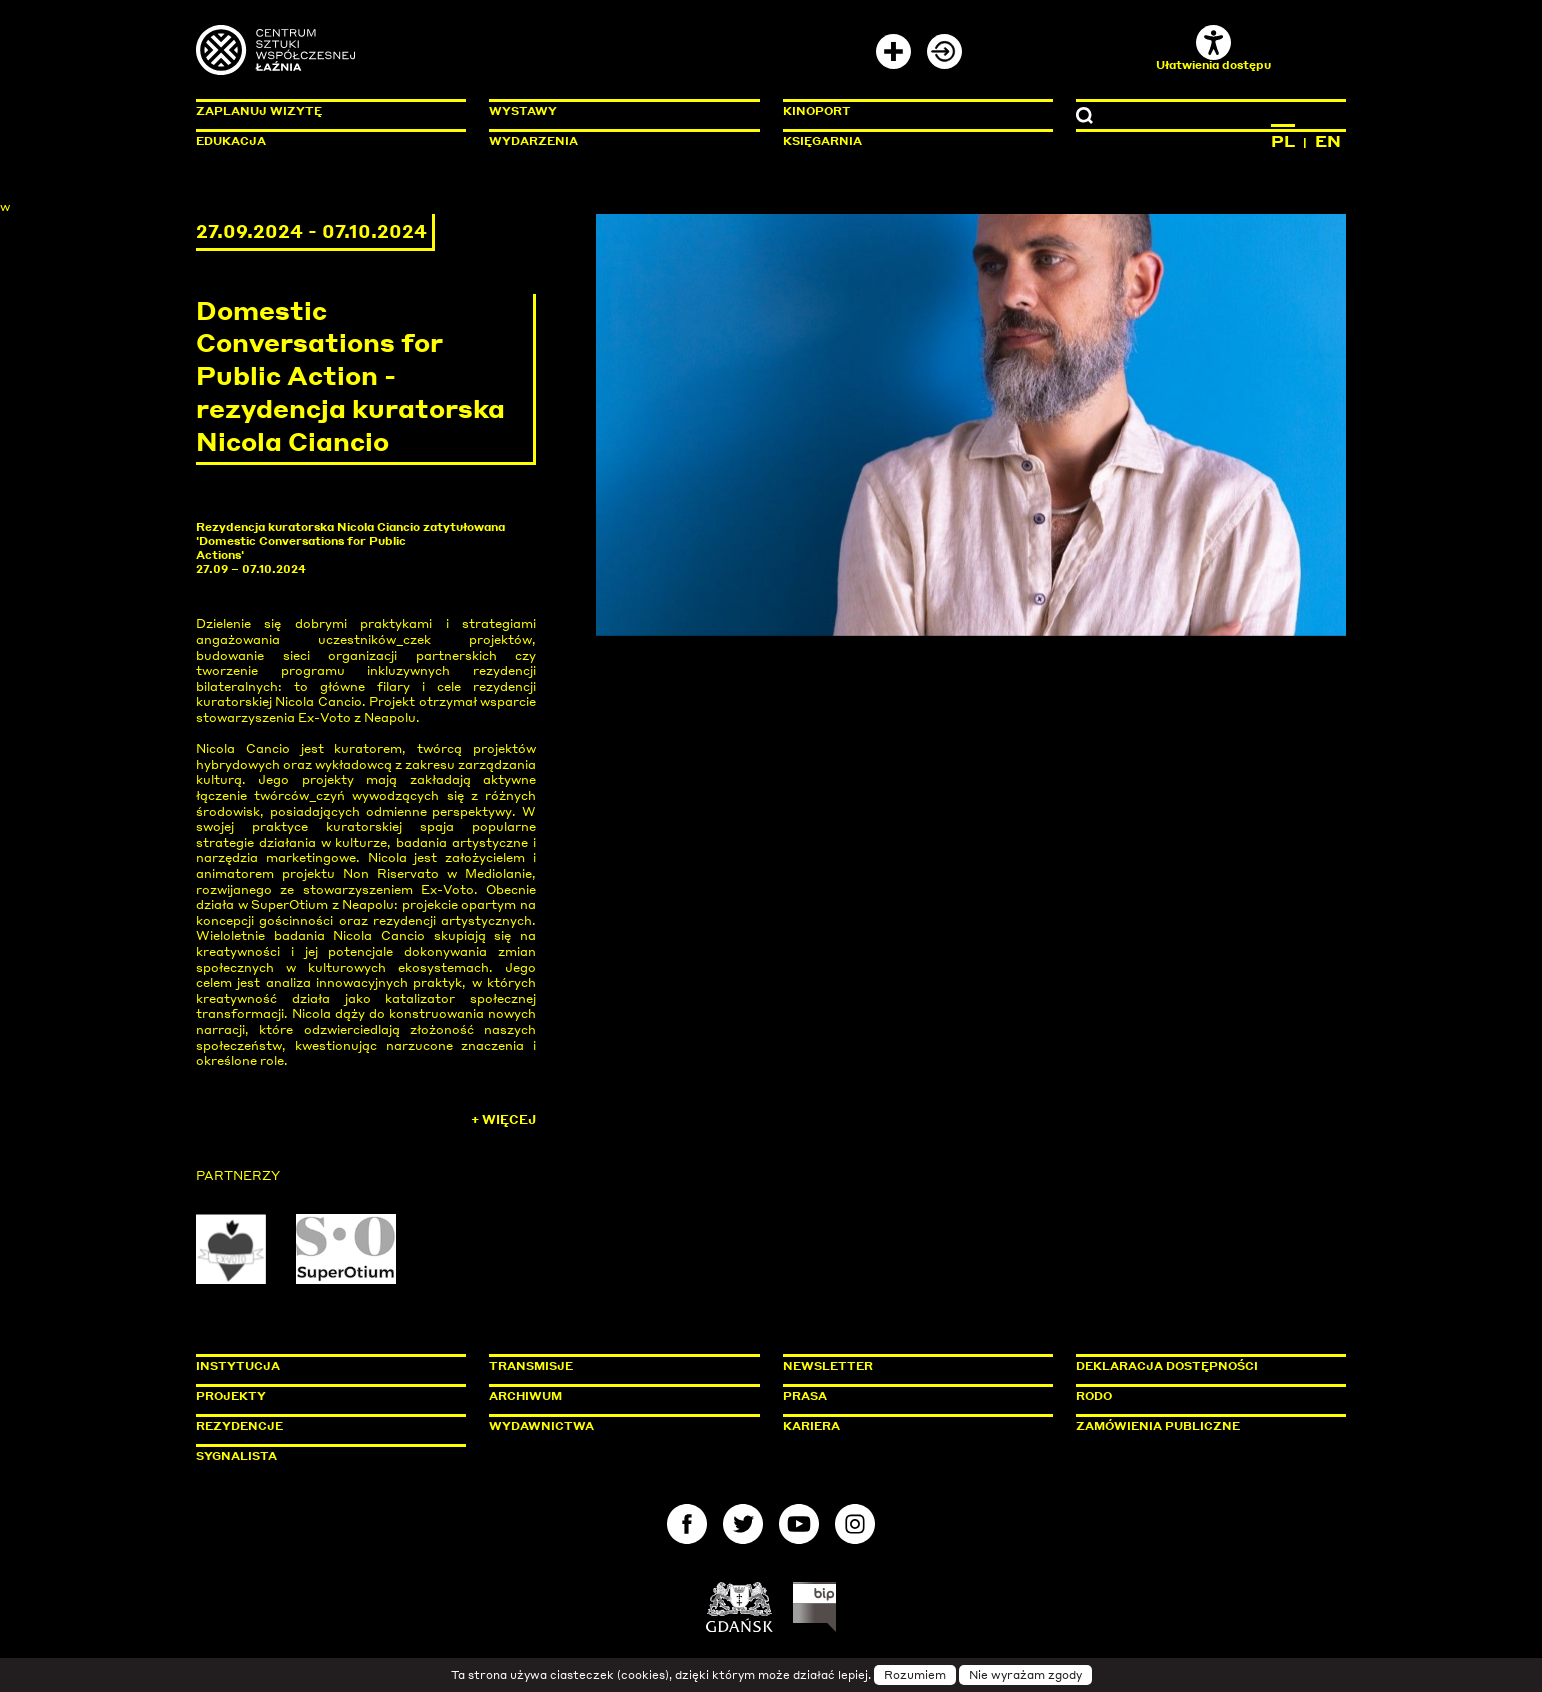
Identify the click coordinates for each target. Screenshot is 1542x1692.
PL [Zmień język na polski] (1283, 141)
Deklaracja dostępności (1167, 1366)
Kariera (811, 1426)
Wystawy (523, 111)
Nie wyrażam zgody (1025, 1675)
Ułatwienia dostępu (1213, 48)
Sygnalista (236, 1456)
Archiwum (525, 1396)
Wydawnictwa (541, 1426)
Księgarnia (822, 141)
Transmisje (616, 1366)
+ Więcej (503, 1119)
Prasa (805, 1396)
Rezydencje (239, 1426)
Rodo (1094, 1396)
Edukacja (231, 141)
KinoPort (817, 111)
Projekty (231, 1396)
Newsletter (828, 1366)
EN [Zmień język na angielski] (1328, 141)
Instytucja (238, 1366)
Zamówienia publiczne (1203, 1426)
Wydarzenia (533, 141)
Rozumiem (915, 1675)
